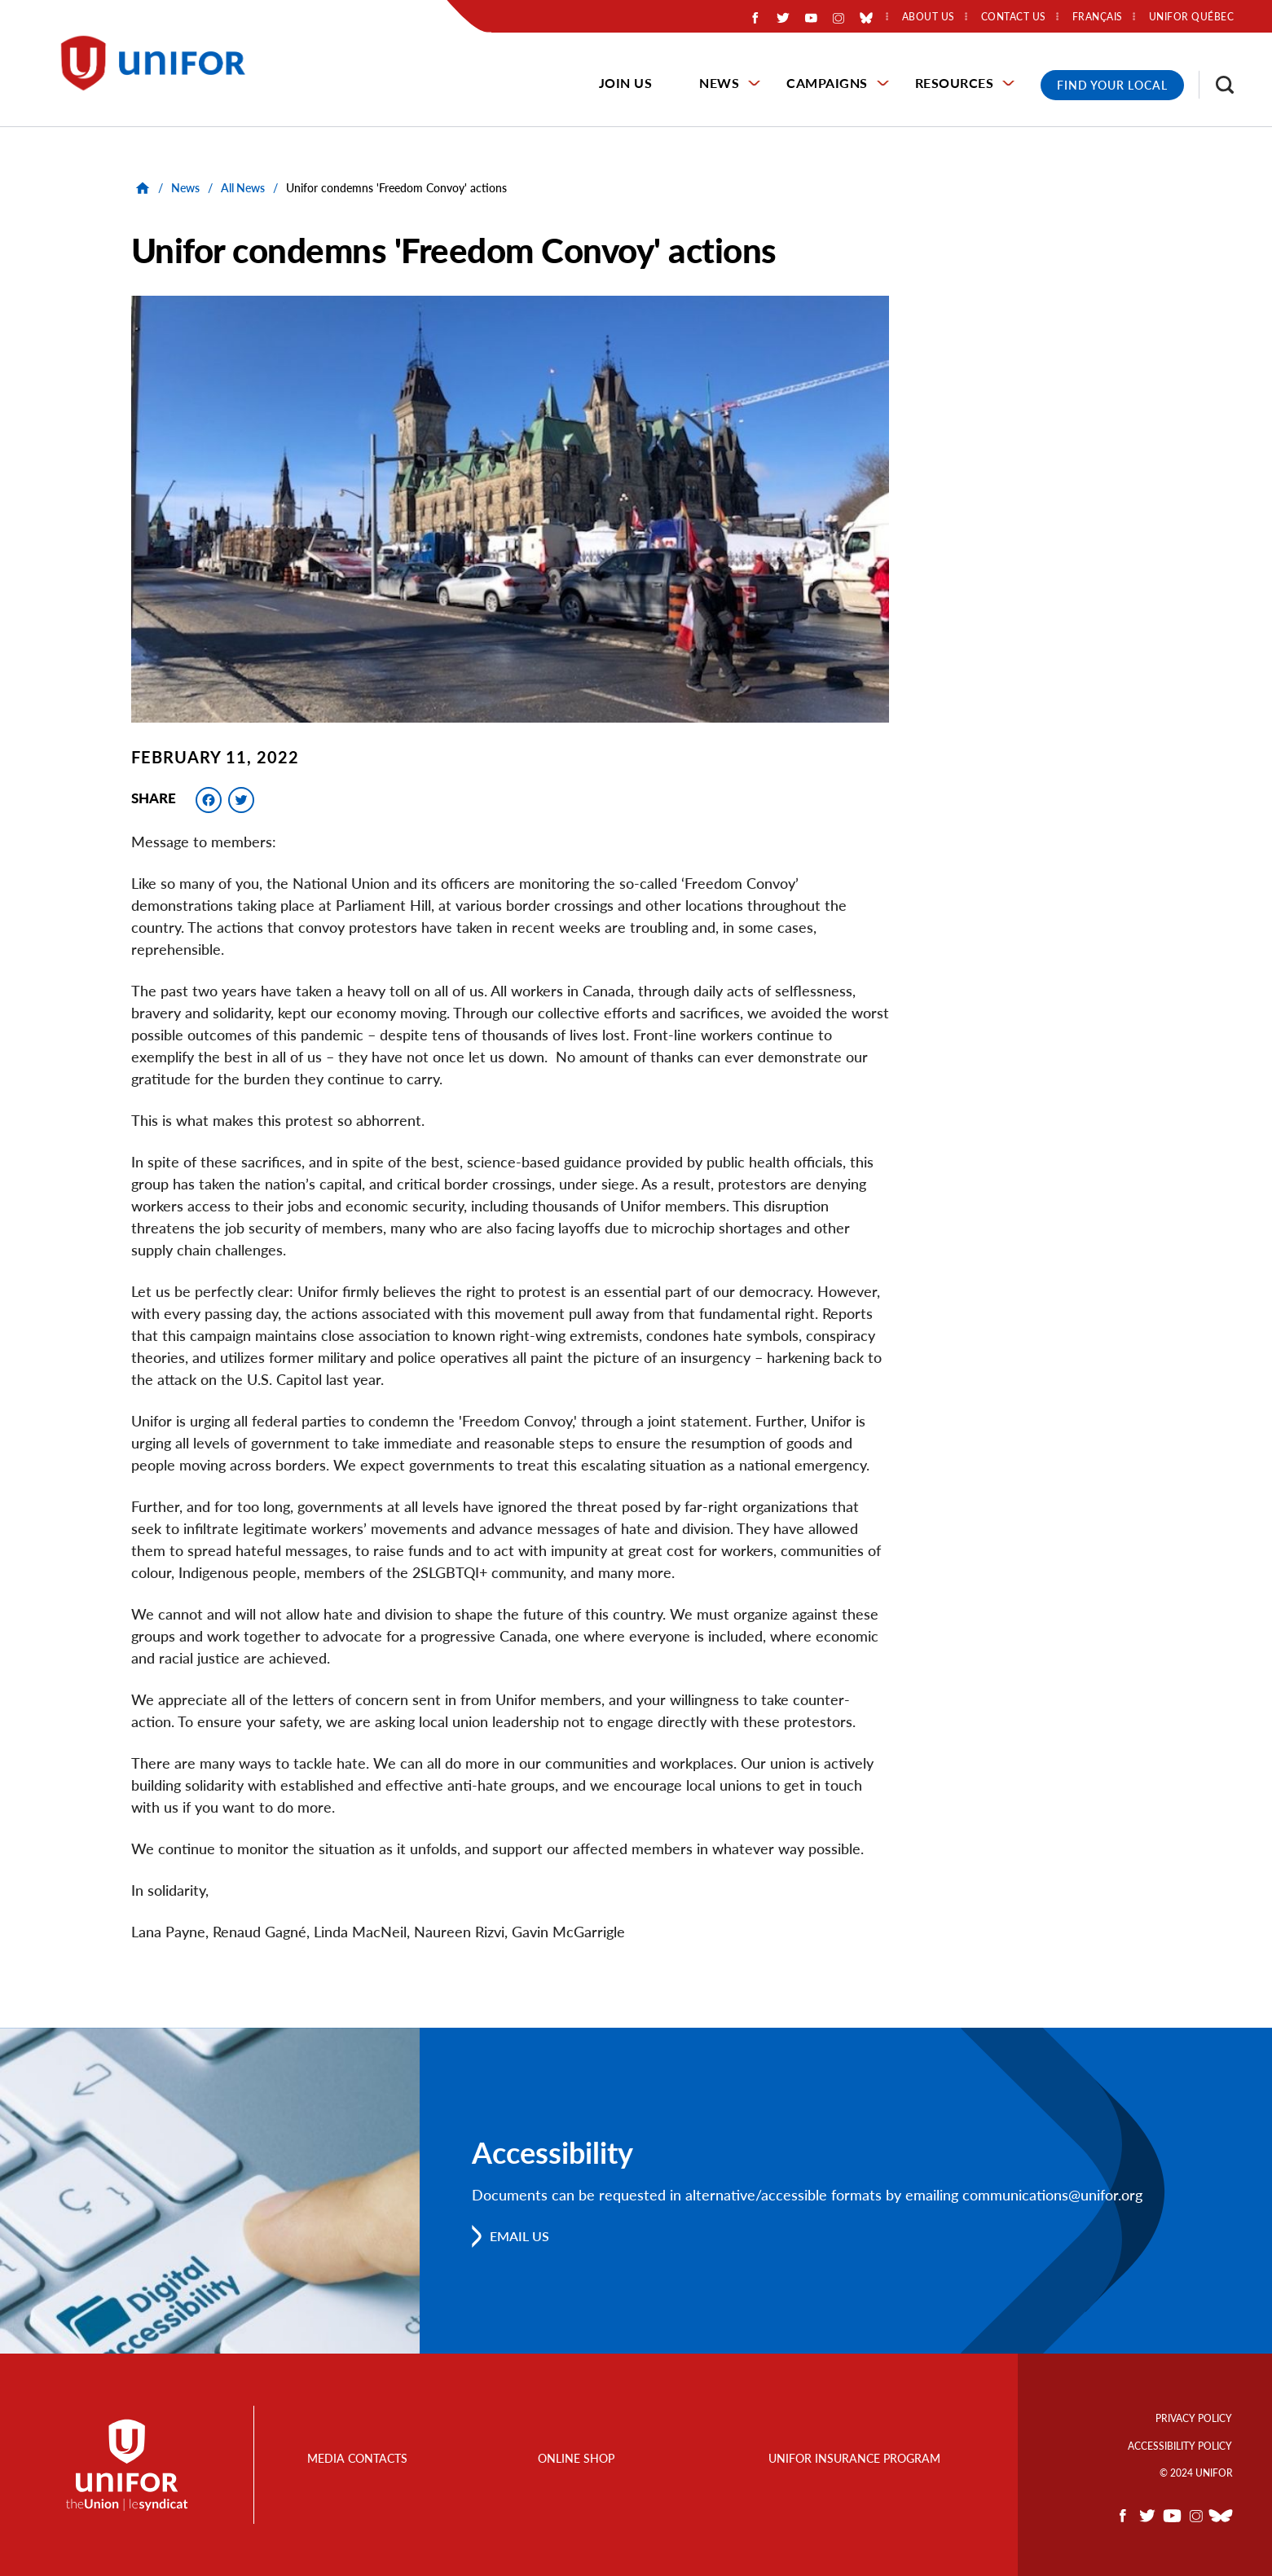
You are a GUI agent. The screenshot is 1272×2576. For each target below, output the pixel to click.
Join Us (626, 82)
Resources (954, 82)
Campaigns (827, 82)
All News (243, 188)
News (719, 82)
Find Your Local (1112, 85)
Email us (519, 2236)
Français (1097, 17)
